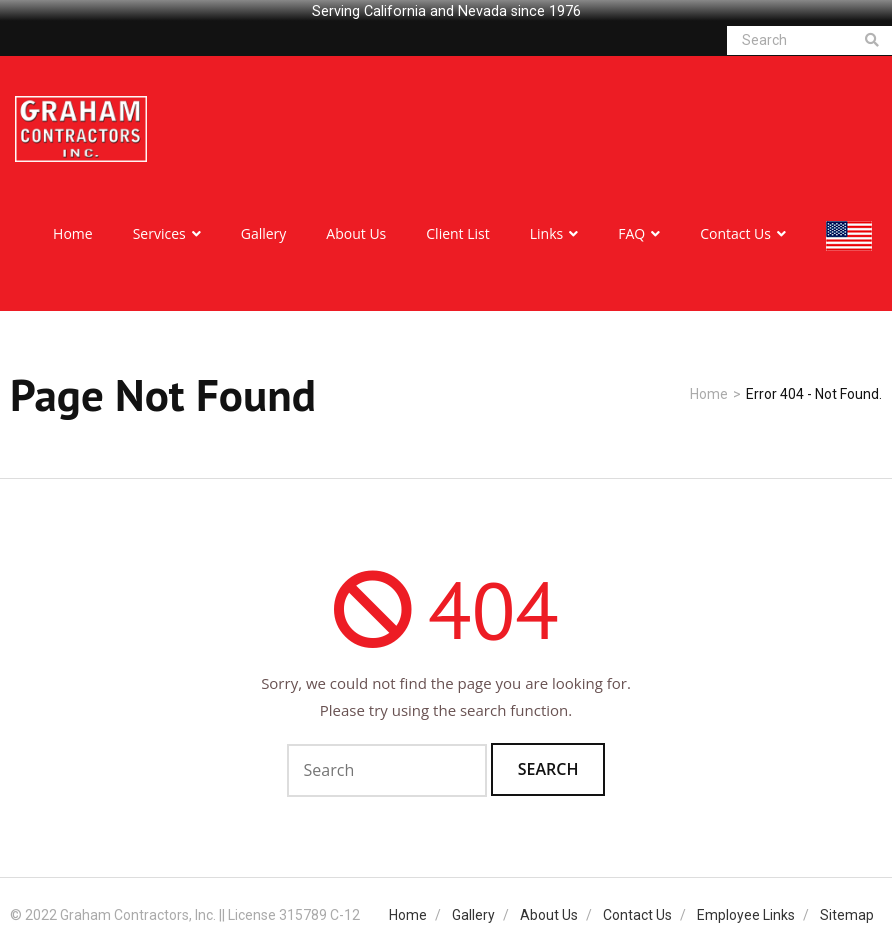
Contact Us (637, 909)
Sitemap (847, 909)
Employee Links (746, 909)
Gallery (473, 909)
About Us (549, 909)
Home (709, 388)
